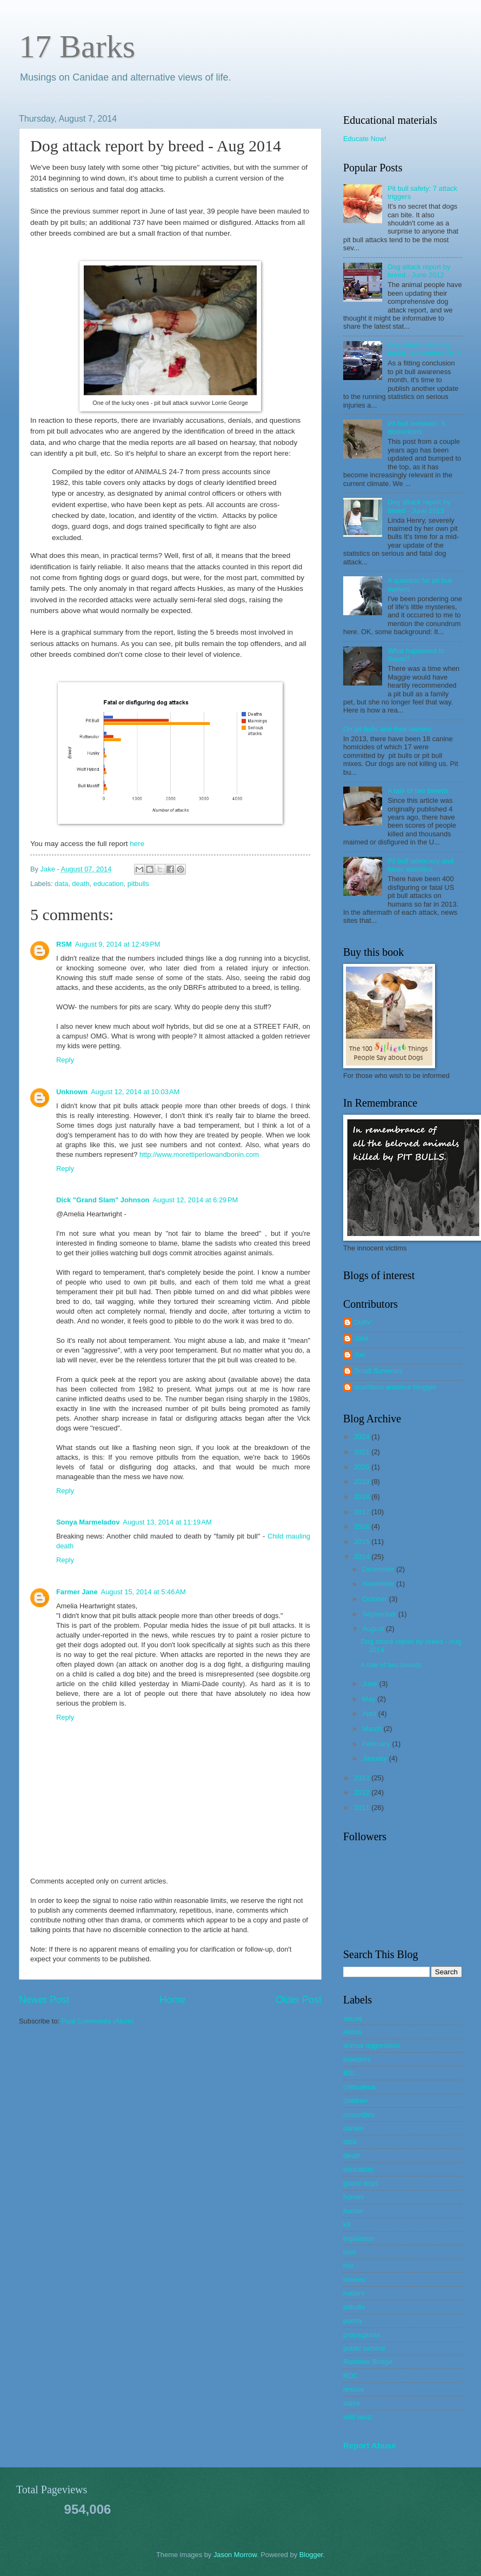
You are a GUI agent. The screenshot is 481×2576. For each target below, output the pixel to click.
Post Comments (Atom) (98, 2021)
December (379, 1569)
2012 (362, 1792)
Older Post (299, 1999)
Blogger (311, 2555)
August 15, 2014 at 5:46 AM (143, 1592)
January (375, 1758)
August (374, 1629)
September (380, 1614)
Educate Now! (364, 139)
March (372, 1729)
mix (348, 2265)
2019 (362, 1481)
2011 (362, 1807)
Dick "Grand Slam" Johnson (102, 1200)
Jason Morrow (235, 2555)
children (355, 2100)
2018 (362, 1497)
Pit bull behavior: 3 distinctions (416, 428)
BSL (349, 2073)
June (370, 1684)
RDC (350, 2376)
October (375, 1599)
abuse (352, 2018)
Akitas (352, 2032)
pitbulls (138, 884)
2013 (362, 1778)
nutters (353, 2293)
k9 (347, 2224)
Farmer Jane (77, 1592)
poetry (353, 2321)
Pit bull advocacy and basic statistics (420, 865)
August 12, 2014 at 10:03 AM (135, 1092)
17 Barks (77, 46)
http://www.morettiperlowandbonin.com (199, 1154)
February (377, 1744)
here (137, 844)
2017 (362, 1512)
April (370, 1713)
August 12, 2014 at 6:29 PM (195, 1200)
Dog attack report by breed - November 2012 (424, 349)
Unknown (72, 1092)
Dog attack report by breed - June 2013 (419, 506)
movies (354, 2279)
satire (351, 2403)
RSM (64, 944)
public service (364, 2348)
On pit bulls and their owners (387, 729)
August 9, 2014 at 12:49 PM (118, 944)
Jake (49, 869)
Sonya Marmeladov (87, 1522)
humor (353, 2211)
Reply (65, 1060)
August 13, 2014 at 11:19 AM (167, 1522)
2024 (362, 1437)
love (349, 2252)
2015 (362, 1541)
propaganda (361, 2335)
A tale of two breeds (418, 791)
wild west (357, 2417)
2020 (362, 1467)
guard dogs (360, 2183)
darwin (353, 2128)
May (369, 1699)
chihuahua (359, 2087)
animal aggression (371, 2045)
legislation (358, 2238)
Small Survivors (378, 1371)
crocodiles (359, 2115)
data (61, 884)
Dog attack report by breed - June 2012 (419, 271)
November (379, 1584)
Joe (359, 1354)
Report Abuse (369, 2445)
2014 (362, 1557)
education (108, 884)
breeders (357, 2059)
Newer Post (44, 1999)
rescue (353, 2389)
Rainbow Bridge (367, 2362)
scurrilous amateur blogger (395, 1387)
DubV (362, 1322)
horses (353, 2197)
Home (172, 1999)
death (80, 884)
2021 (362, 1452)
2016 (362, 1526)
